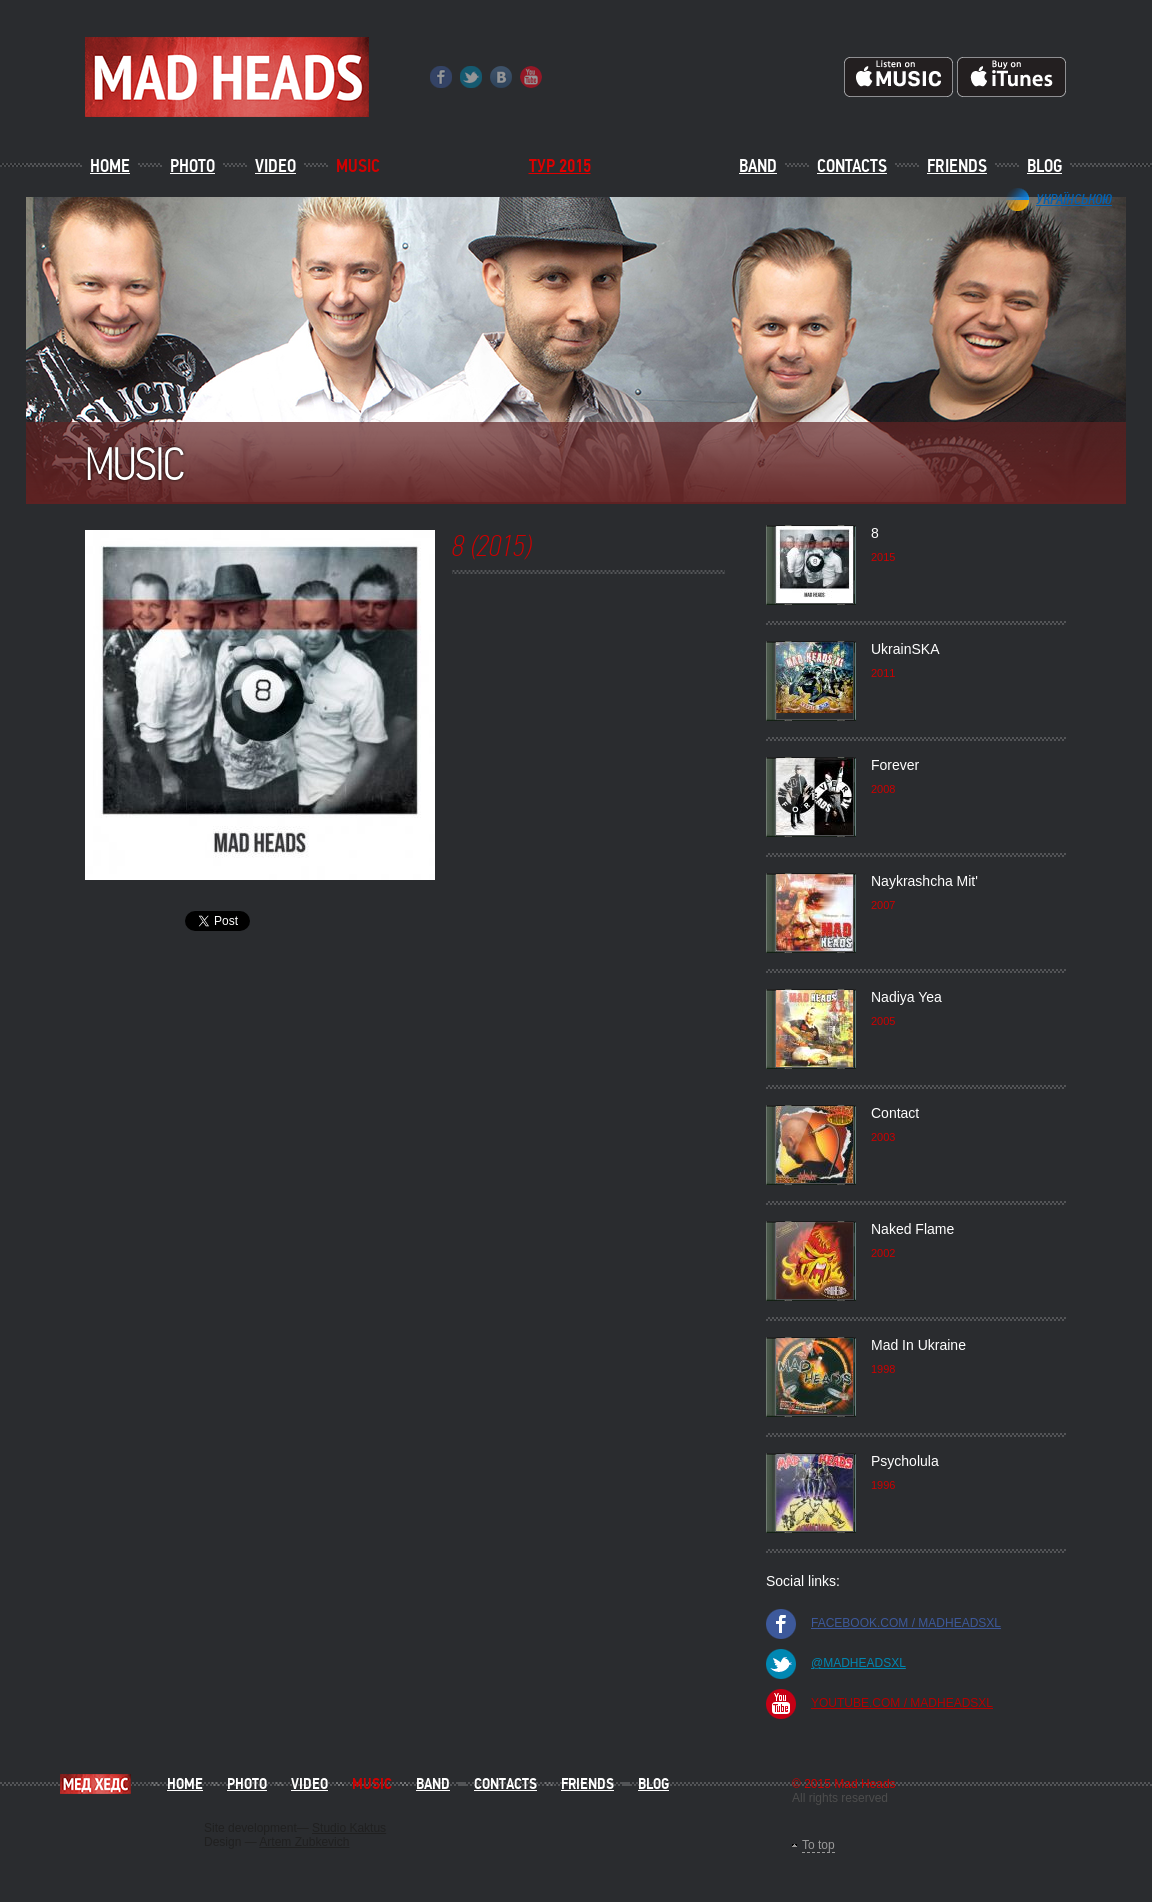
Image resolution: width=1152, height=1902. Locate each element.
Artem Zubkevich (304, 1842)
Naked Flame (912, 1229)
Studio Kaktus (349, 1828)
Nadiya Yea (906, 997)
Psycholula (905, 1461)
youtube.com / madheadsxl (902, 1703)
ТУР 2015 (560, 166)
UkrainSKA (905, 649)
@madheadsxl (858, 1663)
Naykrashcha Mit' (924, 881)
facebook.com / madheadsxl (906, 1623)
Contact (895, 1113)
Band (758, 166)
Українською (1074, 199)
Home (110, 166)
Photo (192, 166)
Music (358, 166)
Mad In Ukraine (918, 1345)
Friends (957, 166)
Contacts (852, 166)
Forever (895, 765)
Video (275, 166)
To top (818, 1845)
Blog (1044, 166)
